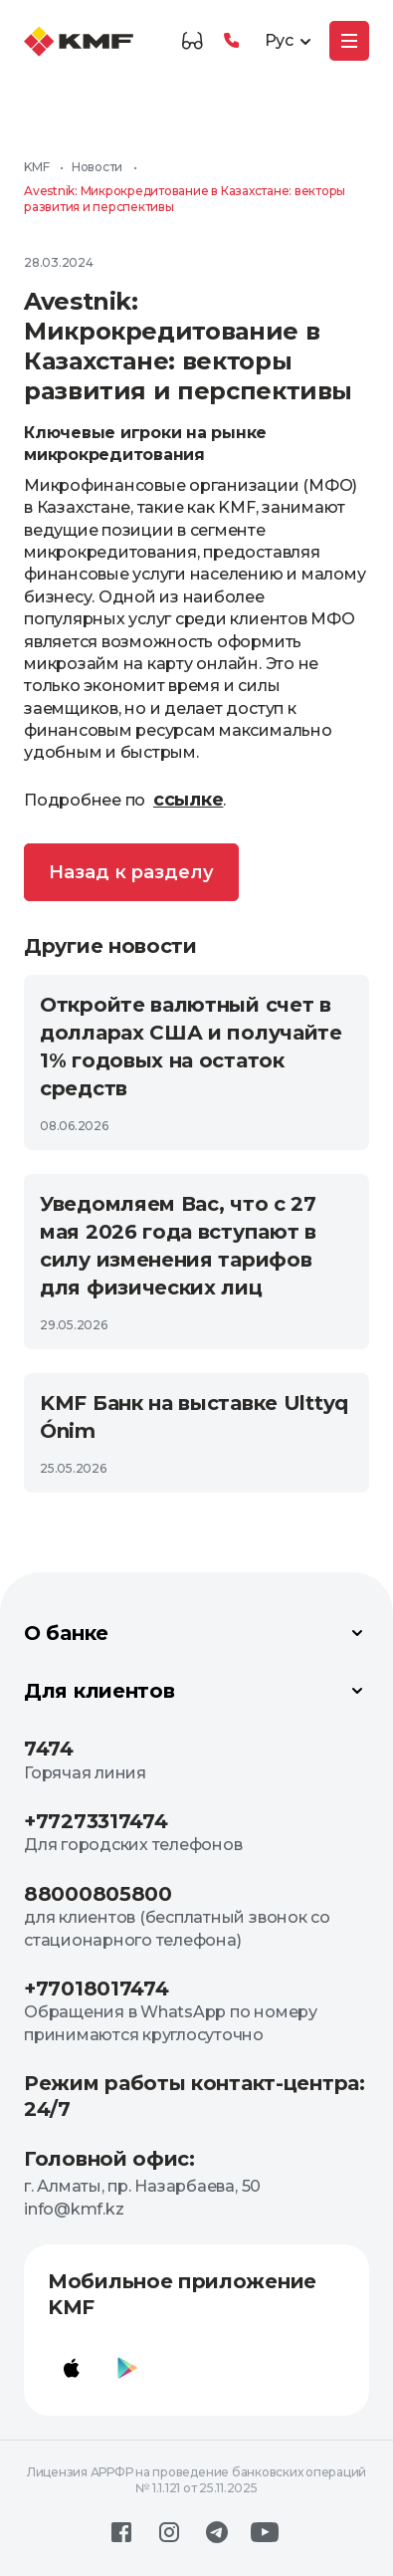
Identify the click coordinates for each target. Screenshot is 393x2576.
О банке (196, 1633)
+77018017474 (96, 1988)
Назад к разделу (131, 872)
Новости (97, 166)
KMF (36, 166)
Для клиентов (196, 1691)
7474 (49, 1748)
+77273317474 (95, 1821)
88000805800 (98, 1894)
